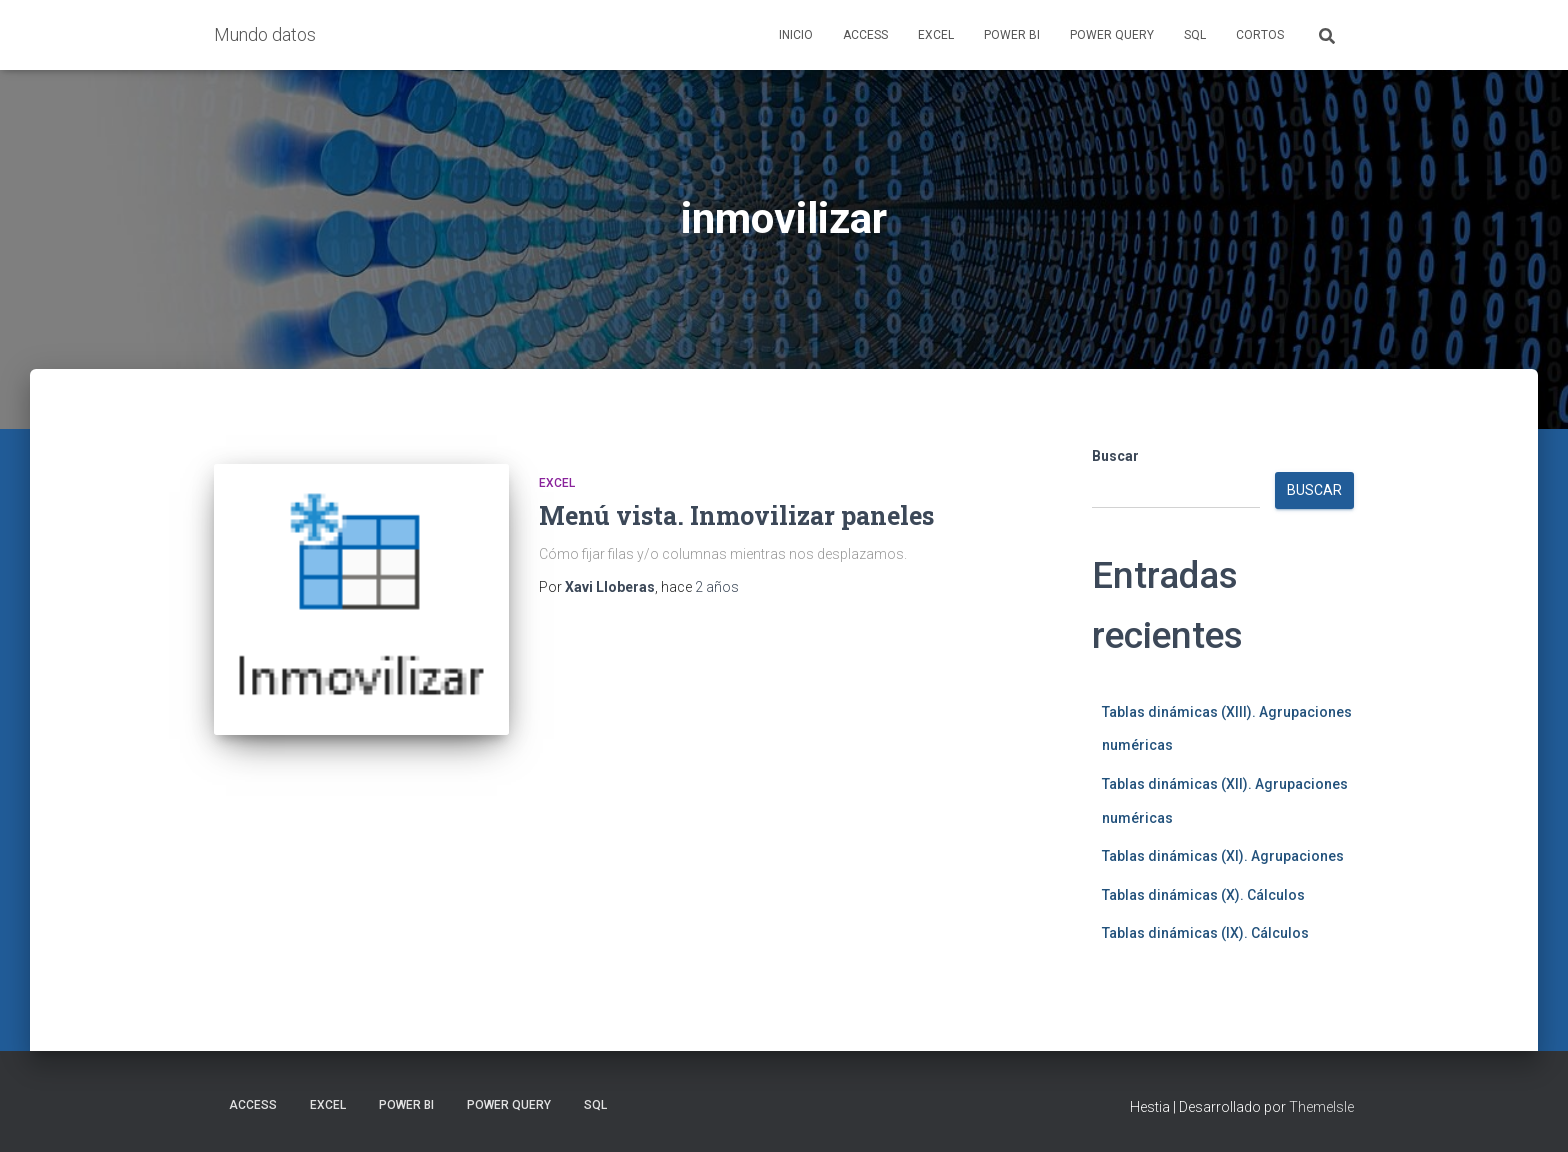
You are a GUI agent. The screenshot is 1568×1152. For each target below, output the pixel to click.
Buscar (1115, 456)
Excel (936, 35)
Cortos (1260, 35)
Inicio (796, 35)
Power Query (1112, 35)
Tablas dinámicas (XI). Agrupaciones (1223, 856)
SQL (1195, 35)
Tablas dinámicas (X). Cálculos (1203, 895)
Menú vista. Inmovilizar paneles (736, 515)
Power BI (1012, 35)
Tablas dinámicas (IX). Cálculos (1205, 933)
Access (865, 35)
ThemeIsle (1321, 1107)
